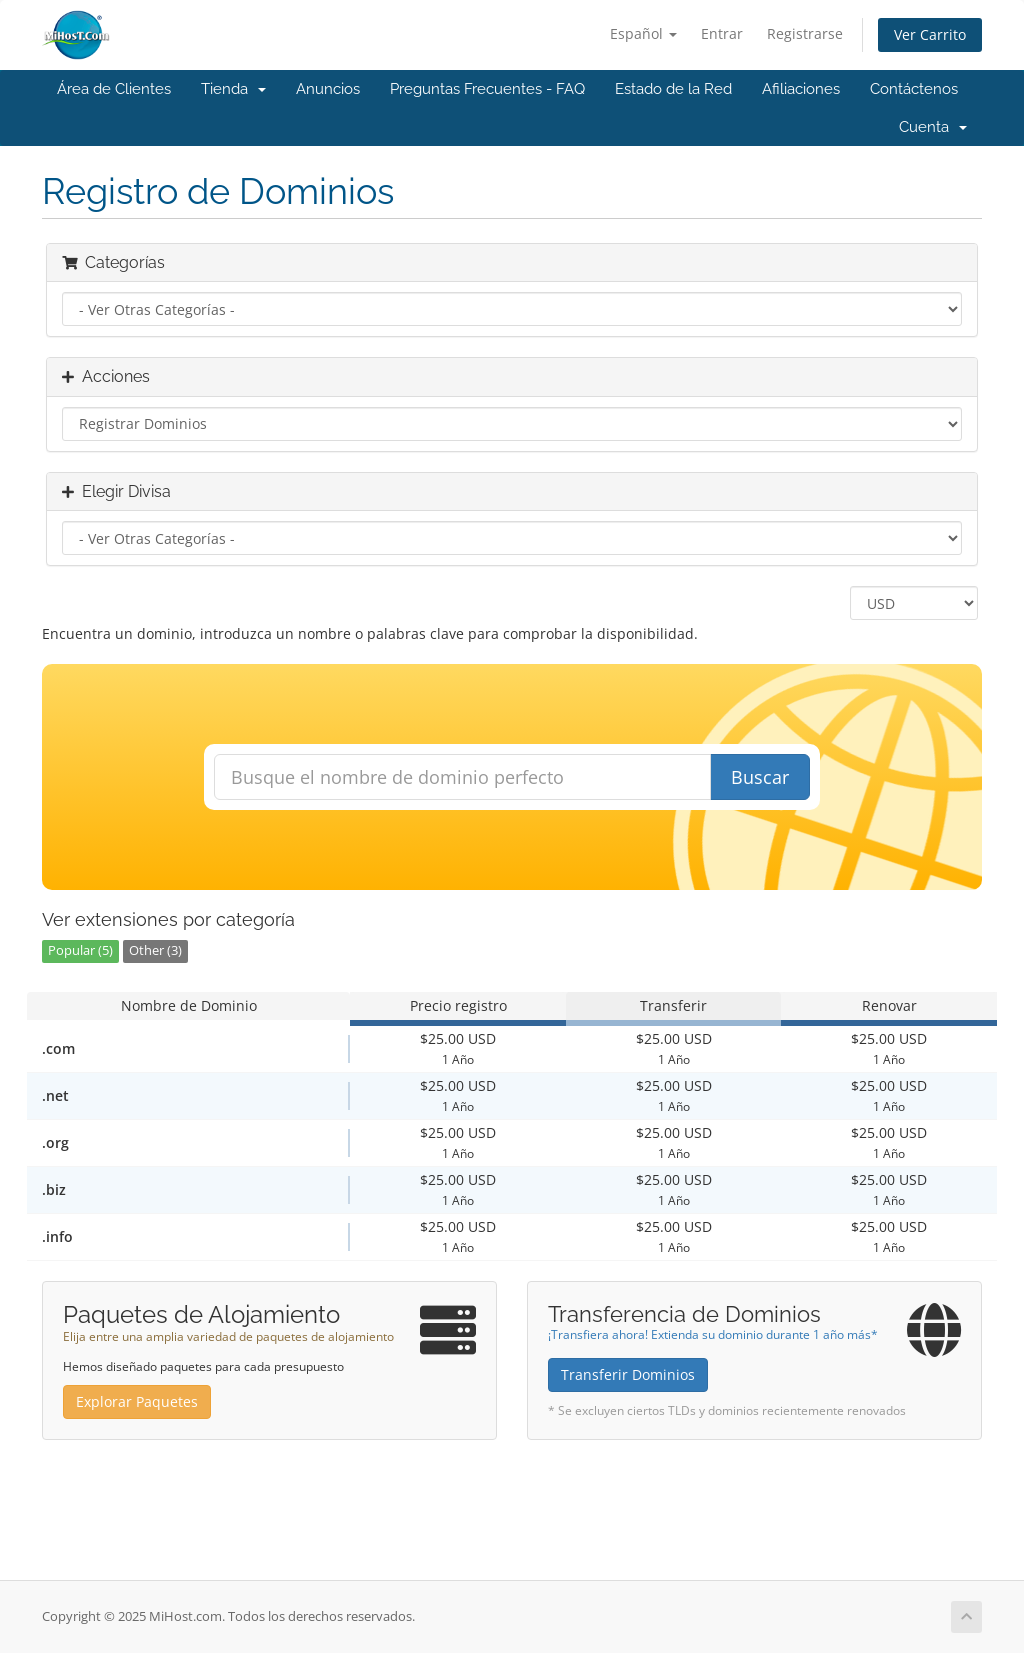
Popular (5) (80, 950)
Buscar (760, 777)
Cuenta (933, 127)
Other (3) (155, 950)
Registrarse (805, 33)
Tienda (233, 89)
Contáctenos (914, 89)
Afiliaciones (801, 89)
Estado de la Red (673, 89)
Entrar (722, 33)
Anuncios (328, 89)
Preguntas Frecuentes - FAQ (487, 89)
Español (643, 33)
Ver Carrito (930, 34)
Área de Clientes (114, 89)
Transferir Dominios (628, 1374)
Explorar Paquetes (137, 1401)
